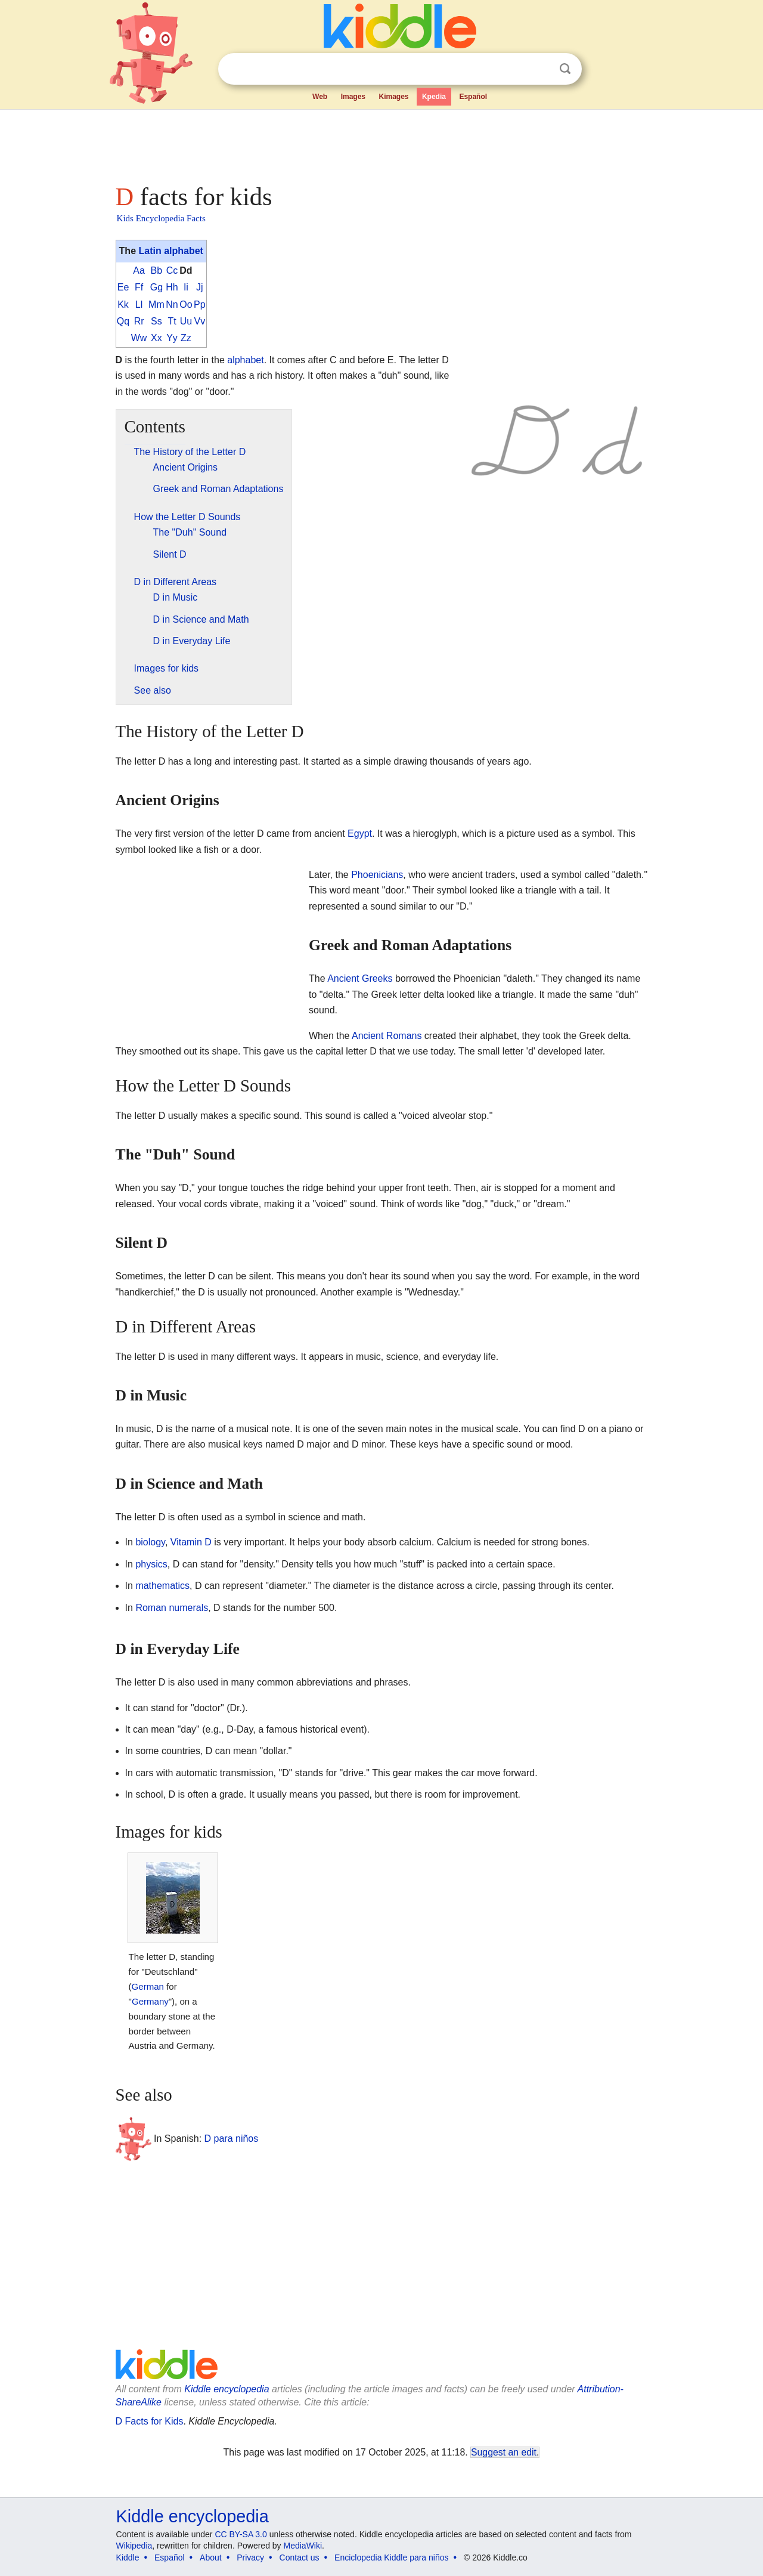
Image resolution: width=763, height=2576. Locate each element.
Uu (186, 321)
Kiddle (127, 2557)
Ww (139, 338)
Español (473, 96)
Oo (185, 304)
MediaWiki (303, 2545)
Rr (139, 321)
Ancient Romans (386, 1036)
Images (353, 96)
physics (151, 1564)
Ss (156, 321)
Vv (200, 321)
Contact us (300, 2557)
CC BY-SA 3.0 (240, 2534)
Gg (156, 287)
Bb (157, 270)
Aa (139, 270)
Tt (172, 321)
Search (565, 68)
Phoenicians (377, 875)
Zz (186, 338)
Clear (541, 69)
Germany (150, 2001)
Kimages (393, 96)
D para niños (231, 2138)
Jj (199, 287)
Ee (123, 287)
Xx (156, 338)
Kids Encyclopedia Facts (161, 218)
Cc (172, 270)
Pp (200, 304)
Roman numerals (171, 1608)
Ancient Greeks (359, 978)
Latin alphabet (170, 251)
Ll (138, 304)
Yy (172, 338)
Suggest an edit (503, 2452)
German (148, 1986)
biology (150, 1542)
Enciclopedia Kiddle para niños (391, 2557)
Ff (139, 287)
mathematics (162, 1586)
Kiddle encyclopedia (226, 2389)
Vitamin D (191, 1542)
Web (319, 96)
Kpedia (434, 96)
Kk (123, 304)
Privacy (250, 2557)
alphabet (245, 360)
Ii (186, 287)
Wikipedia (134, 2545)
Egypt (360, 833)
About (211, 2557)
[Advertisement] (381, 143)
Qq (123, 321)
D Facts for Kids (150, 2421)
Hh (172, 287)
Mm (156, 304)
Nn (172, 304)
